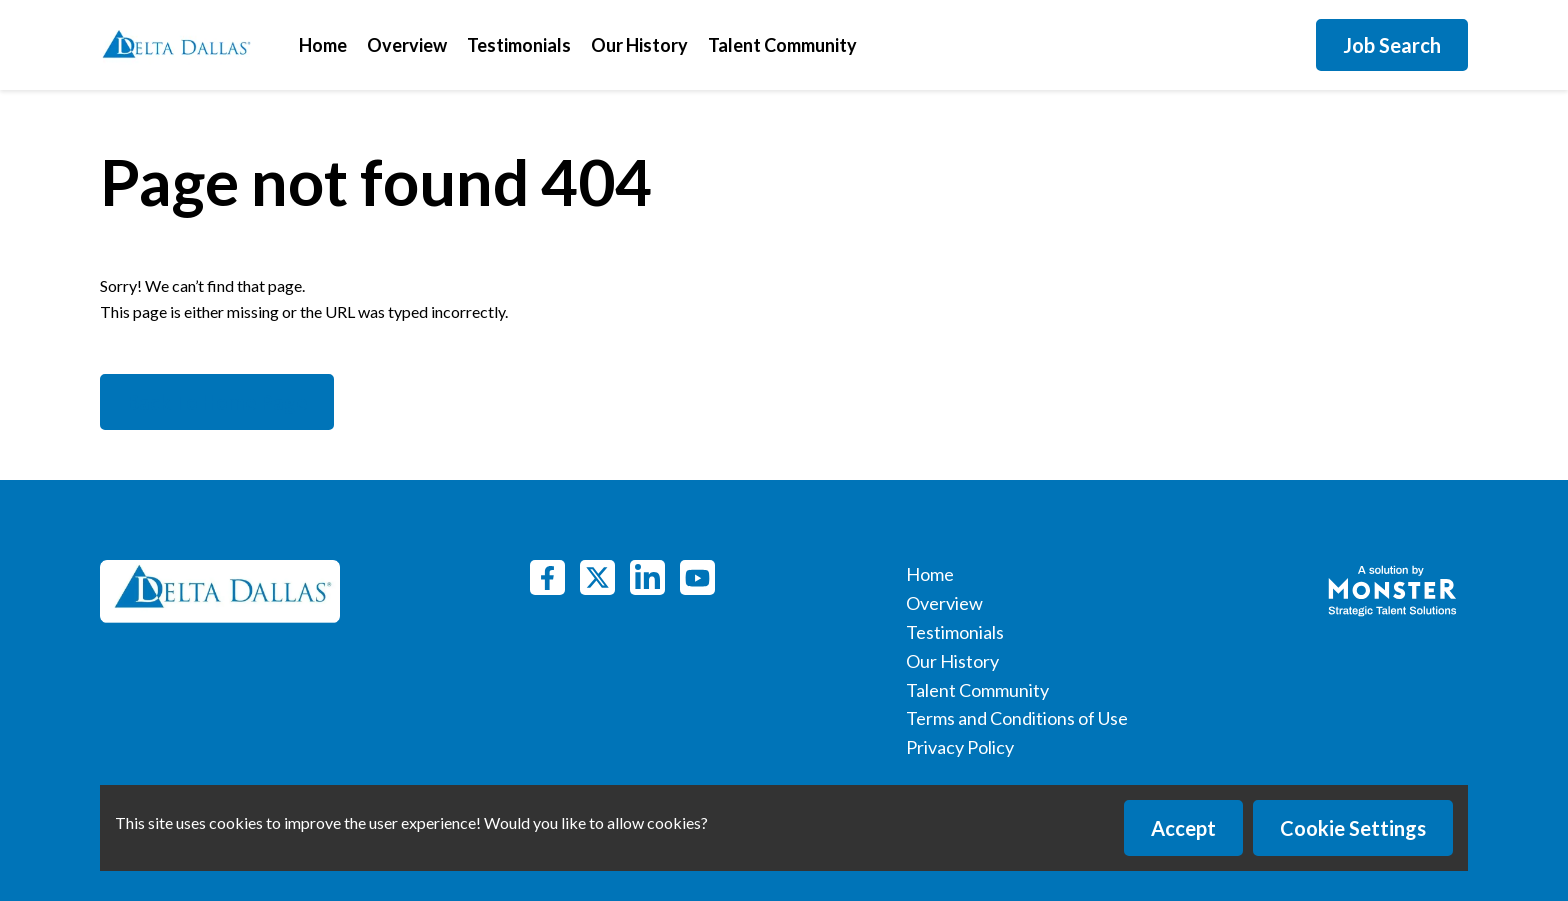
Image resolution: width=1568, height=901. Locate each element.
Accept (1183, 828)
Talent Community (782, 45)
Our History (639, 45)
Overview (407, 45)
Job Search (1392, 45)
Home (323, 45)
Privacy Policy (960, 747)
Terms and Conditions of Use (1017, 718)
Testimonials (519, 45)
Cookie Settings (1353, 828)
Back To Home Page (217, 402)
